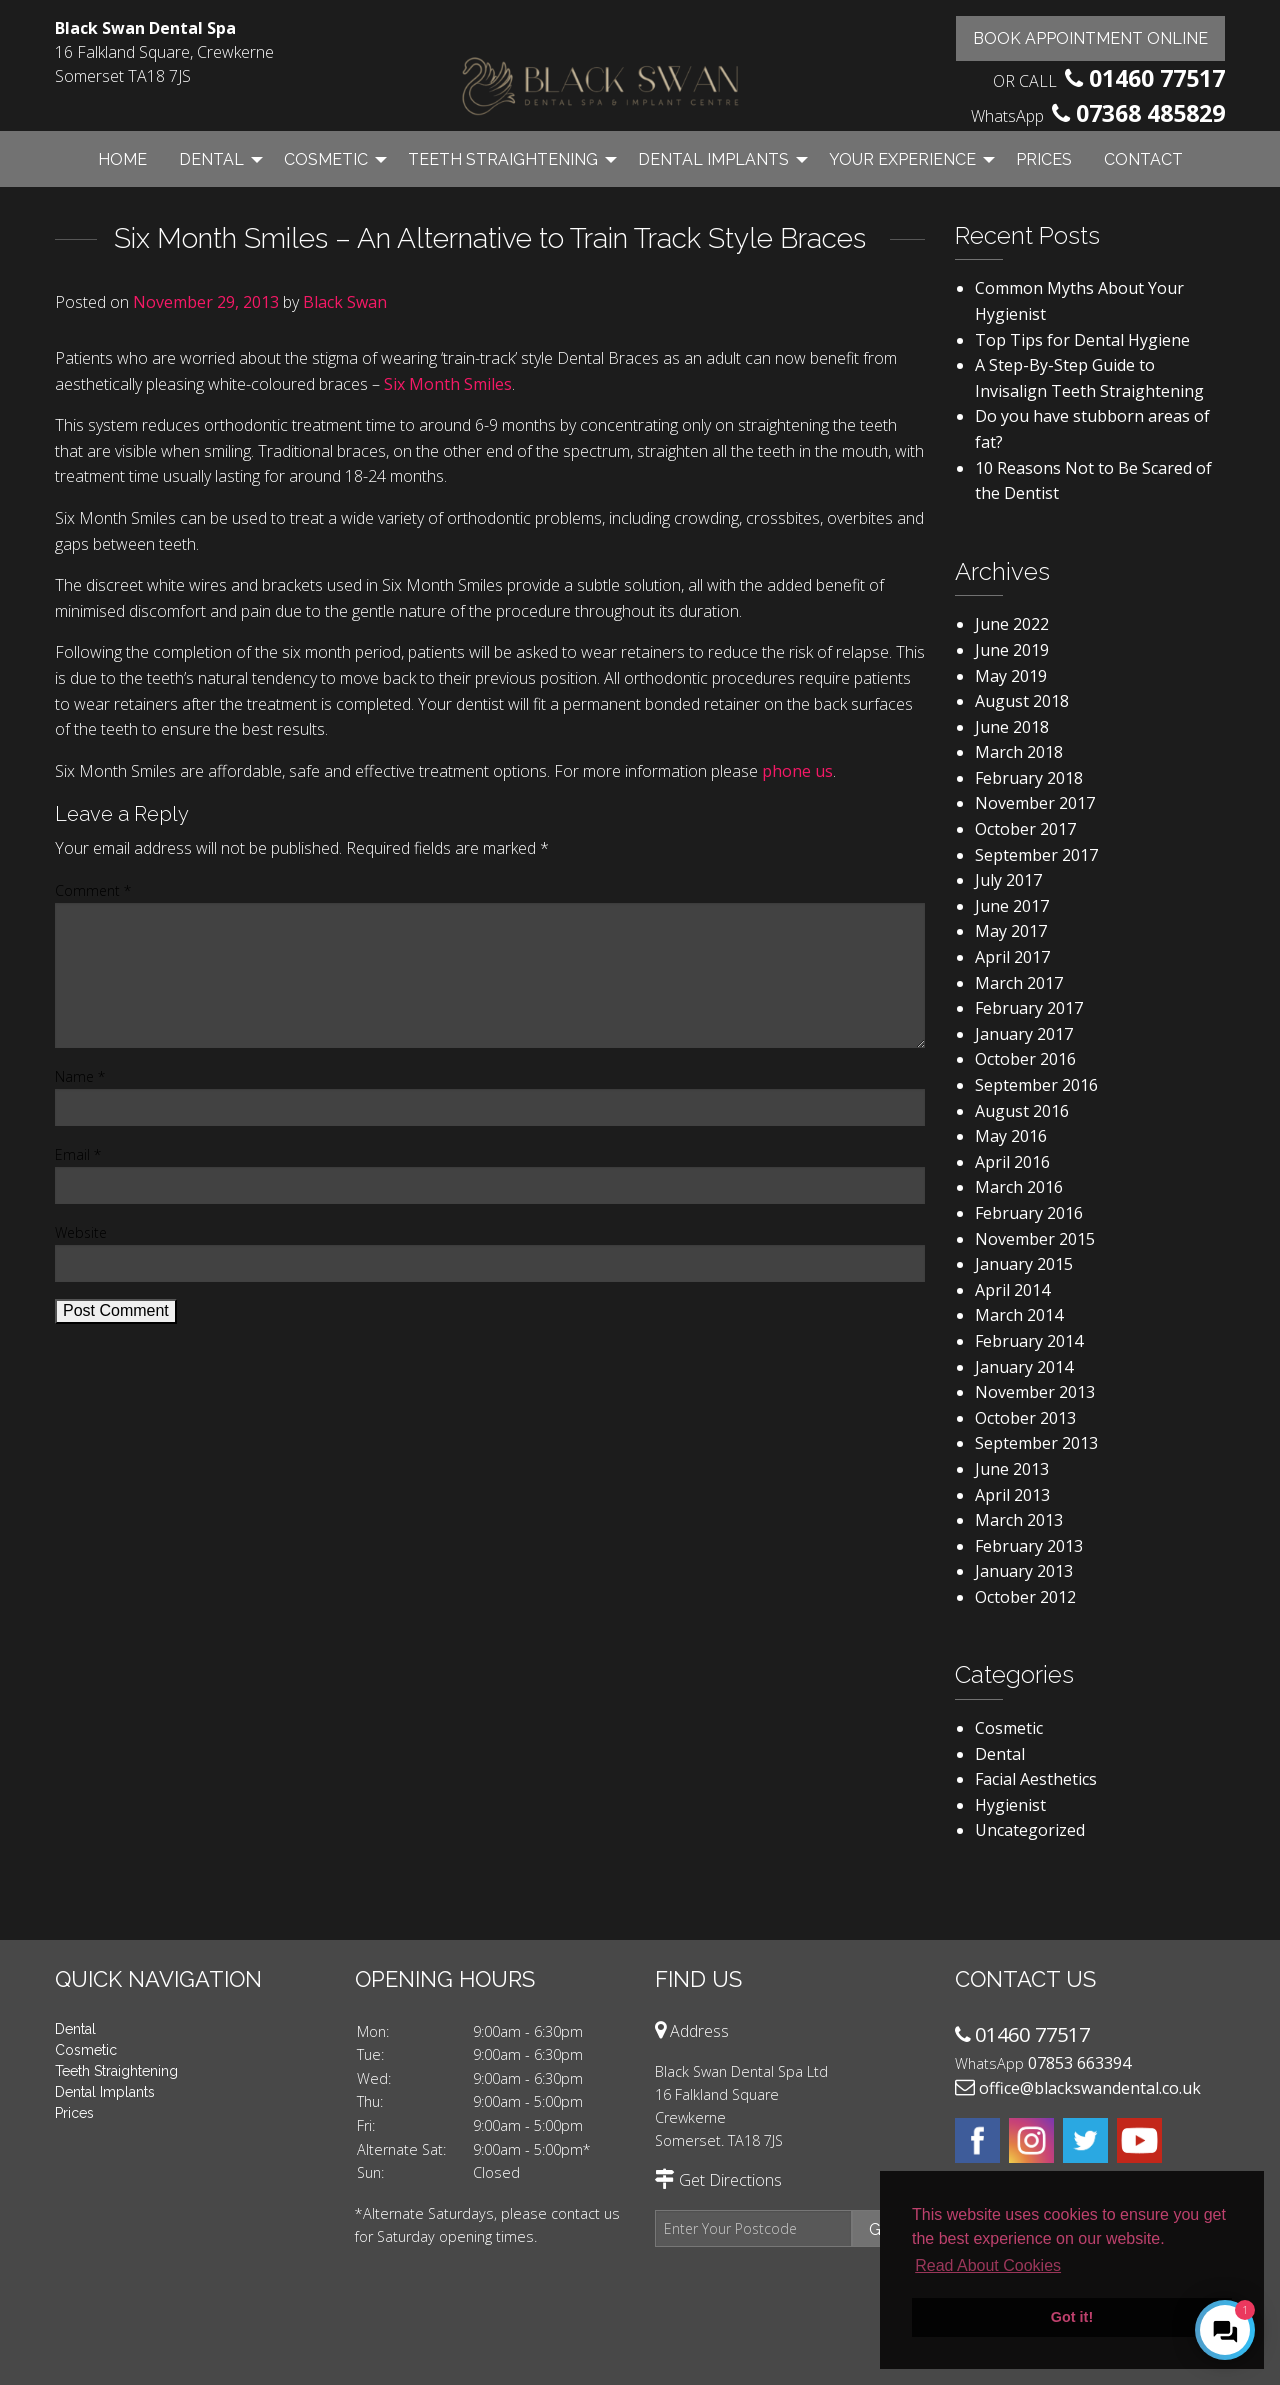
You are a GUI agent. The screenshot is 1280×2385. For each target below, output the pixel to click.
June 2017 (1012, 906)
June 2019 (1012, 650)
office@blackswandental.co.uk (1090, 2088)
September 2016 (1036, 1085)
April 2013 (1012, 1495)
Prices (1044, 159)
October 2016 (1025, 1059)
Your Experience (902, 159)
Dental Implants (713, 159)
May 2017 (1011, 931)
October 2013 (1025, 1418)
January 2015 (1024, 1264)
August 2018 (1022, 701)
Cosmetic (326, 159)
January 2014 (1024, 1367)
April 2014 (1012, 1290)
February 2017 (1029, 1008)
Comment (93, 890)
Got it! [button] (1072, 2317)
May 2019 (1011, 676)
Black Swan (345, 302)
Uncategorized (1030, 1830)
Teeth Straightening (503, 159)
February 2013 (1029, 1546)
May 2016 (1011, 1136)
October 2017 (1025, 829)
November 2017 (1035, 803)
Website (81, 1232)
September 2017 (1036, 855)
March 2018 (1019, 752)
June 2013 (1012, 1469)
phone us (797, 771)
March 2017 (1019, 983)
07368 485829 (1150, 113)
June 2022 (1012, 624)
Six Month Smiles (448, 384)
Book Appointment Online (1090, 38)
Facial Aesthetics (1036, 1779)
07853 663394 (1079, 2063)
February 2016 (1029, 1213)
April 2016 (1012, 1162)
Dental (211, 159)
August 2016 (1022, 1111)
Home (122, 159)
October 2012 (1025, 1597)
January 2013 (1024, 1571)
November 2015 (1035, 1239)
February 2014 (1029, 1341)
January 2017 (1024, 1034)
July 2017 (1008, 880)
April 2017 (1012, 957)
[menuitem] (122, 159)
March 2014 (1019, 1315)
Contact (1143, 159)
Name (80, 1076)
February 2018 (1029, 778)
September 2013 (1036, 1443)
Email (78, 1154)
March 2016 (1019, 1187)
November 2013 (1035, 1392)
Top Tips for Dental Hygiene (1082, 340)
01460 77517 (1157, 78)
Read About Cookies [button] (988, 2265)
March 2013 (1019, 1520)
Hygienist (1010, 1805)
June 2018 (1012, 727)
